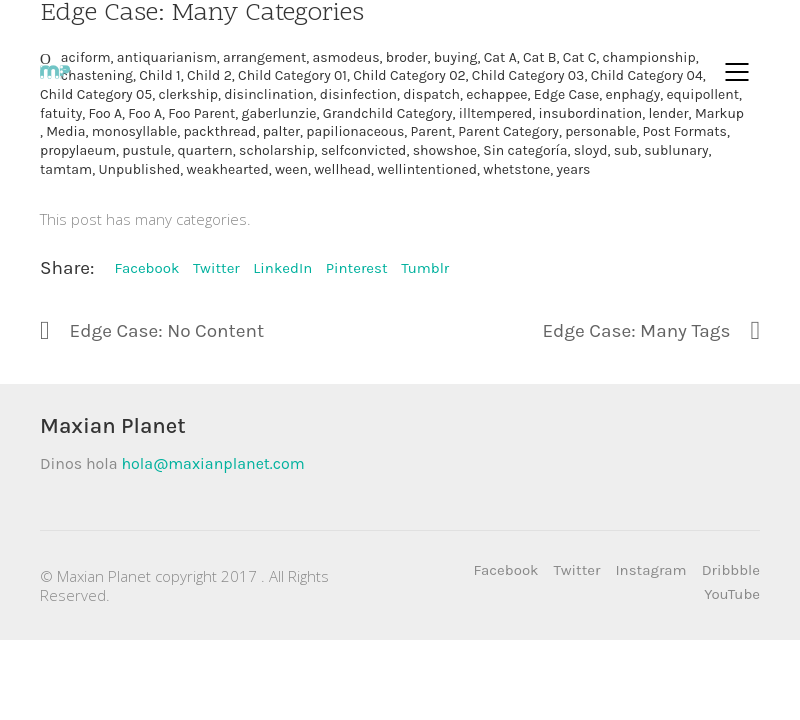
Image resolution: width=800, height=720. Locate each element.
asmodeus (345, 57)
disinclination (268, 94)
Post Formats (684, 131)
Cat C (579, 57)
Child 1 (159, 75)
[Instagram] (650, 571)
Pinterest (357, 268)
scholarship (277, 150)
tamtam (66, 169)
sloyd (591, 150)
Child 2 (209, 75)
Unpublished (139, 169)
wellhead (342, 169)
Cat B (540, 57)
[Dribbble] (731, 571)
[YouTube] (732, 595)
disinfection (358, 94)
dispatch (431, 94)
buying (456, 57)
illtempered (495, 113)
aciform (86, 57)
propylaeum (78, 150)
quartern (204, 150)
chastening (97, 75)
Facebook (146, 268)
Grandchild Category (388, 113)
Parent (431, 131)
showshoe (445, 150)
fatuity (61, 113)
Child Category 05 (96, 94)
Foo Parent (201, 113)
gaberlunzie (279, 113)
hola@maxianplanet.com (212, 463)
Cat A (500, 57)
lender (669, 113)
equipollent (702, 94)
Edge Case (566, 94)
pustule (146, 150)
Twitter (216, 268)
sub (626, 150)
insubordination (591, 113)
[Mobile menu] (738, 72)
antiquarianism (167, 57)
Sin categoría (525, 150)
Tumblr (425, 268)
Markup (719, 113)
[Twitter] (577, 571)
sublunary (676, 150)
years (574, 169)
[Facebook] (506, 571)
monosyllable (134, 131)
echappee (496, 94)
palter (281, 131)
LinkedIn (282, 268)
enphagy (633, 94)
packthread (219, 131)
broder (407, 57)
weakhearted (228, 169)
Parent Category (508, 131)
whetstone (516, 169)
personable (600, 131)
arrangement (264, 57)
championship (649, 57)
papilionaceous (355, 131)
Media (65, 131)
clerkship (187, 94)
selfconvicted (364, 150)
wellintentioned (427, 169)
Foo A (105, 113)
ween (291, 169)
